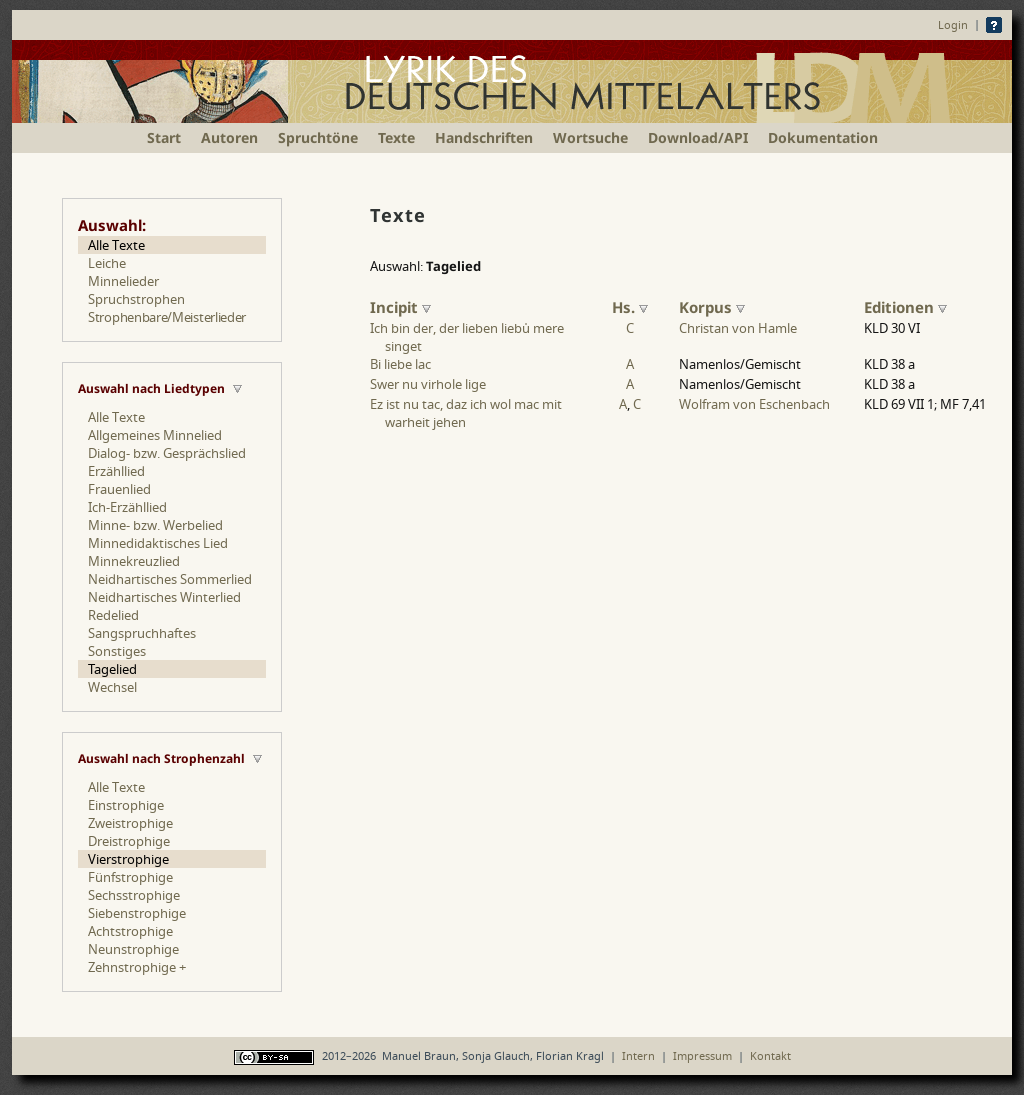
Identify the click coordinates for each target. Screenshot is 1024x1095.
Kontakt (770, 1055)
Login (953, 24)
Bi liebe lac (400, 364)
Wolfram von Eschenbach (754, 404)
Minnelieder (123, 281)
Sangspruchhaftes (142, 633)
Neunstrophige (133, 949)
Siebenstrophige (137, 913)
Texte (396, 137)
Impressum (702, 1055)
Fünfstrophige (130, 877)
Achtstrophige (130, 931)
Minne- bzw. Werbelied (155, 525)
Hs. (630, 307)
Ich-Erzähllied (127, 507)
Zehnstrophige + (137, 967)
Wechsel (112, 687)
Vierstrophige (128, 859)
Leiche (107, 263)
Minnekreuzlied (134, 561)
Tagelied (112, 669)
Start (164, 137)
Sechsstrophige (134, 895)
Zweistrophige (130, 823)
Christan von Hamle (738, 328)
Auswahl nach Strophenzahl (161, 758)
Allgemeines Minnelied (155, 435)
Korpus (712, 307)
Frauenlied (119, 489)
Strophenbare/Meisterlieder (167, 317)
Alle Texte (116, 245)
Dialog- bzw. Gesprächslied (167, 453)
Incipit (400, 307)
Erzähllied (116, 471)
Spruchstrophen (136, 299)
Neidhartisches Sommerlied (170, 579)
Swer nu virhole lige (428, 384)
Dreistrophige (129, 841)
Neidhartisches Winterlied (164, 597)
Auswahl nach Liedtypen (151, 388)
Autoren (229, 137)
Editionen (905, 307)
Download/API (698, 137)
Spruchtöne (318, 137)
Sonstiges (117, 651)
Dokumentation (823, 137)
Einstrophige (126, 805)
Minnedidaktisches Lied (158, 543)
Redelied (113, 615)
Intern (638, 1055)
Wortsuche (590, 137)
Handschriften (484, 137)
